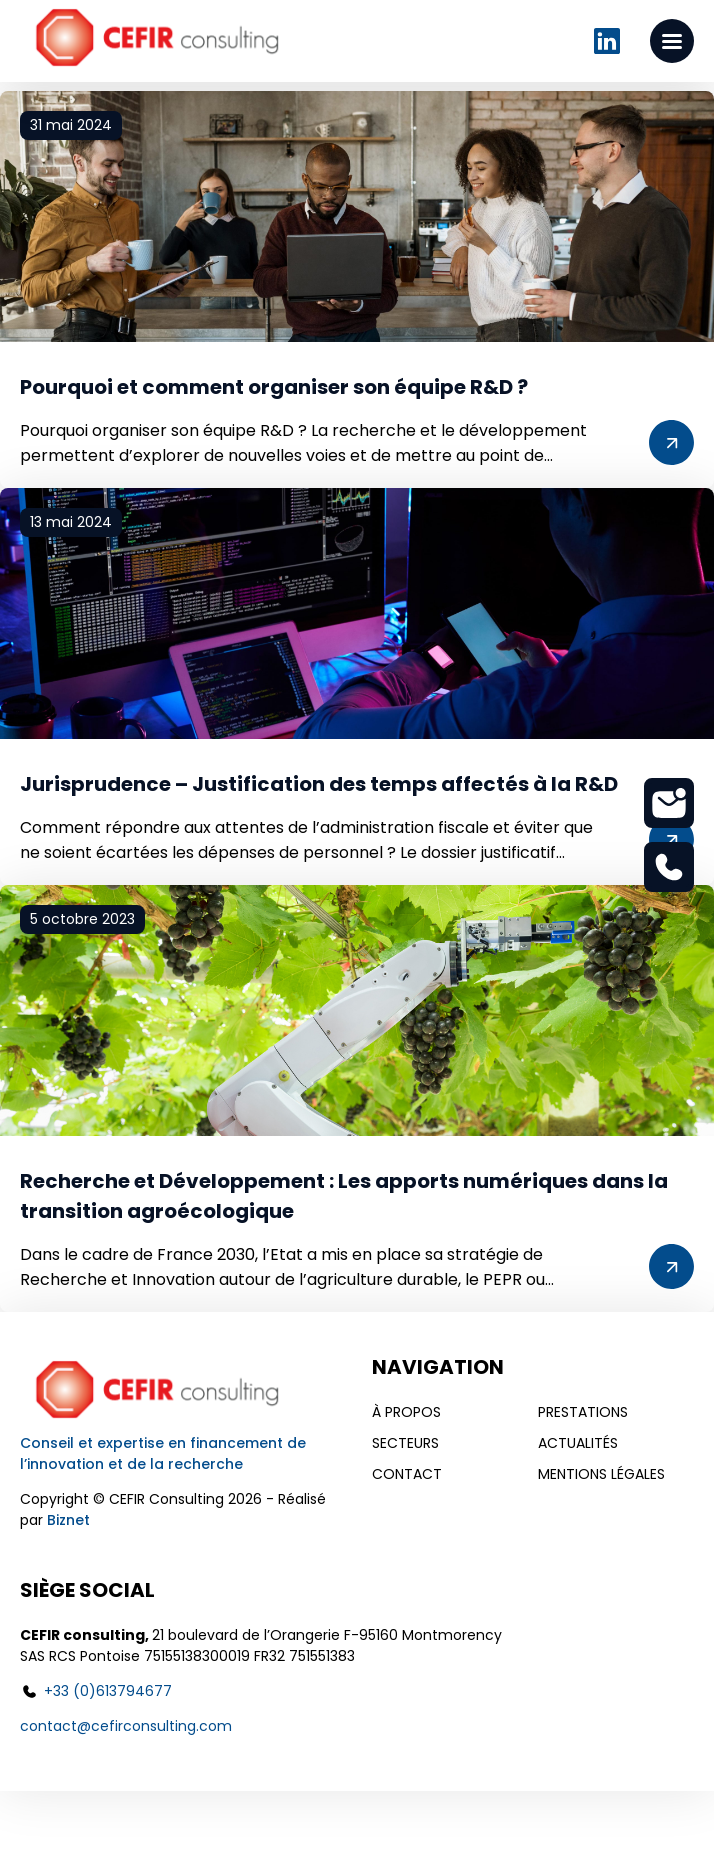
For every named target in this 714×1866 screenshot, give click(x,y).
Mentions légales (601, 1474)
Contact (407, 1474)
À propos (406, 1412)
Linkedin (607, 41)
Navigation (438, 1367)
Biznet (68, 1520)
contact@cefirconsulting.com (126, 1726)
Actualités (578, 1443)
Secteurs (405, 1443)
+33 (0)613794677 (108, 1691)
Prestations (583, 1412)
